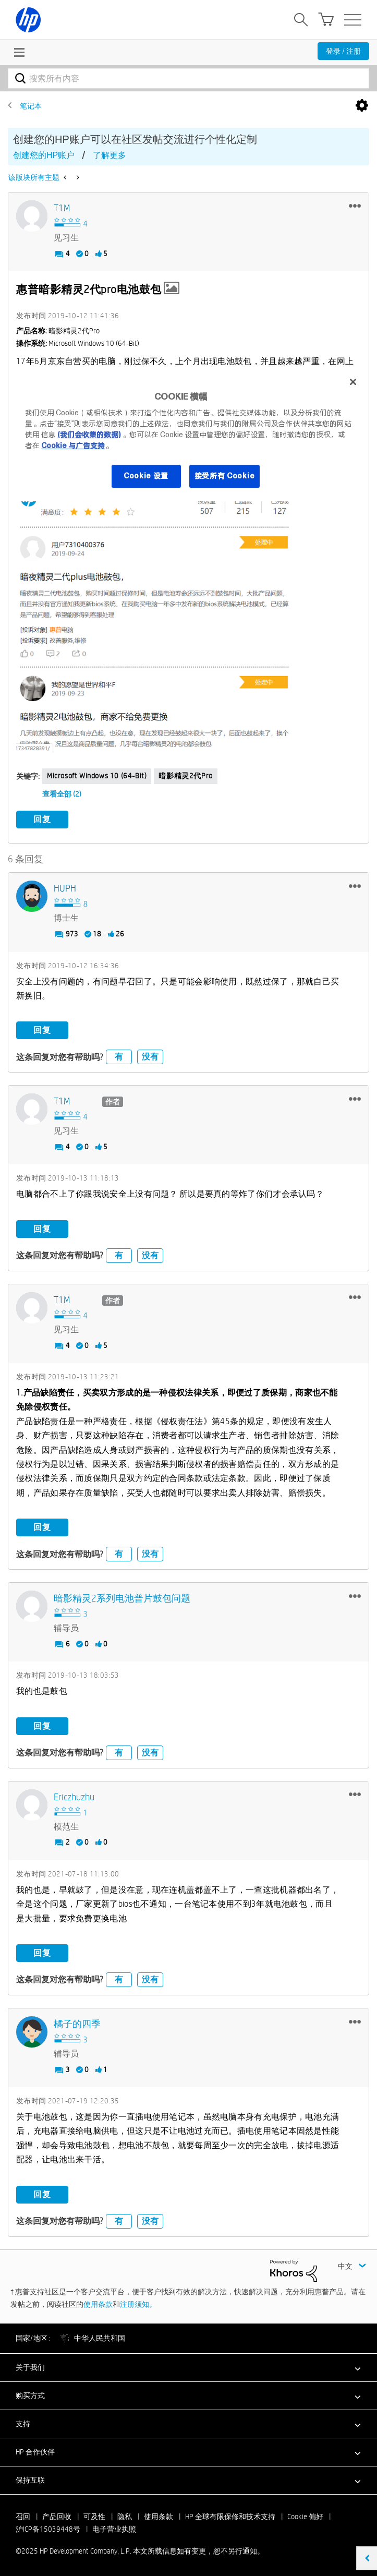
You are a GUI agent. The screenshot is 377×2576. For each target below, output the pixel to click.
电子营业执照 (114, 2527)
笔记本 (31, 106)
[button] (355, 205)
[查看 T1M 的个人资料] (62, 208)
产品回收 (56, 2515)
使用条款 (98, 2303)
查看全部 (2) (61, 794)
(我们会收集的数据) (88, 434)
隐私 (124, 2515)
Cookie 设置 (146, 475)
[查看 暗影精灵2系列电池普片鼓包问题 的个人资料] (122, 1598)
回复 (42, 819)
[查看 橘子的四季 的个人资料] (77, 2023)
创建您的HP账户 (44, 155)
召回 (23, 2515)
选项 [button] (362, 106)
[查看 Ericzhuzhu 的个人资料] (74, 1796)
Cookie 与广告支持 (73, 445)
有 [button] (119, 1055)
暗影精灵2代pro (185, 775)
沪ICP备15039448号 (48, 2527)
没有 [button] (150, 1055)
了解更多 (109, 155)
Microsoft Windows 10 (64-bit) (97, 775)
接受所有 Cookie (224, 475)
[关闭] (353, 381)
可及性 (94, 2515)
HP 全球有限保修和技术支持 (230, 2515)
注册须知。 (138, 2303)
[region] (188, 435)
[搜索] (188, 78)
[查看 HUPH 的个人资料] (65, 888)
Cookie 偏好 (305, 2515)
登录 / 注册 (343, 51)
